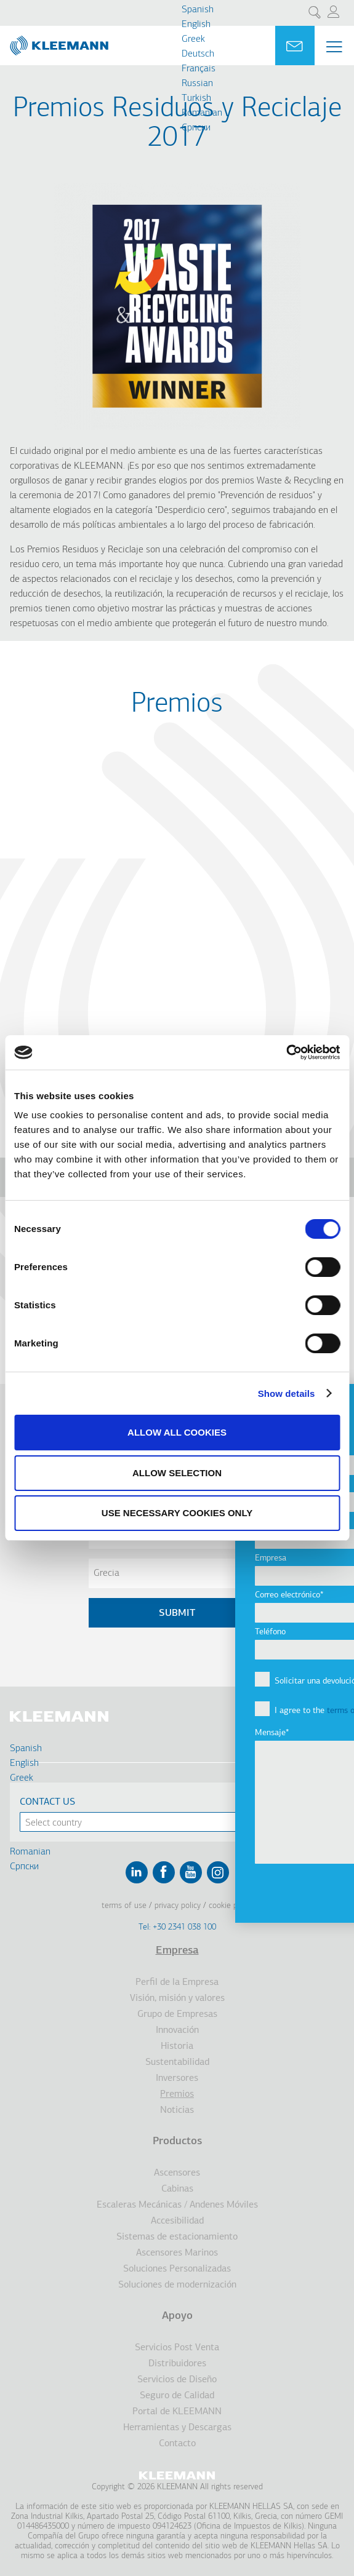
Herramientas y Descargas (177, 2428)
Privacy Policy (178, 1905)
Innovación (177, 2030)
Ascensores (177, 2173)
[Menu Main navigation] (334, 47)
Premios (177, 2094)
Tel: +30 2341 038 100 (177, 1927)
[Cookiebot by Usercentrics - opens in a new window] (286, 1052)
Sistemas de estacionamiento (177, 2237)
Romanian (202, 113)
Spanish (198, 10)
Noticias (177, 2110)
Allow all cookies (177, 1432)
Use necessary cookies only (177, 1513)
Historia (177, 2046)
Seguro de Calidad (177, 2396)
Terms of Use (124, 1905)
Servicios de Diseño (177, 2380)
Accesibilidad (177, 2221)
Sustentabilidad (177, 2062)
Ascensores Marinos (177, 2253)
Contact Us (47, 1802)
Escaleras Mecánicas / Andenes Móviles (177, 2205)
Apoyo (177, 2316)
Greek (193, 39)
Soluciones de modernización (177, 2285)
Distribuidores (177, 2364)
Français (198, 69)
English (196, 25)
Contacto (177, 2444)
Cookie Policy (231, 1905)
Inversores (177, 2078)
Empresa (177, 1951)
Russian (197, 84)
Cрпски (196, 128)
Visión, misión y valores (177, 1998)
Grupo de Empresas (177, 2014)
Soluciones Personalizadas (177, 2269)
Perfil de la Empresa (177, 1982)
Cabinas (177, 2189)
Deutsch (198, 54)
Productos (177, 2141)
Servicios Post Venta (177, 2348)
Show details (286, 1393)
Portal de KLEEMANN (177, 2412)
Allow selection (177, 1473)
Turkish (196, 98)
